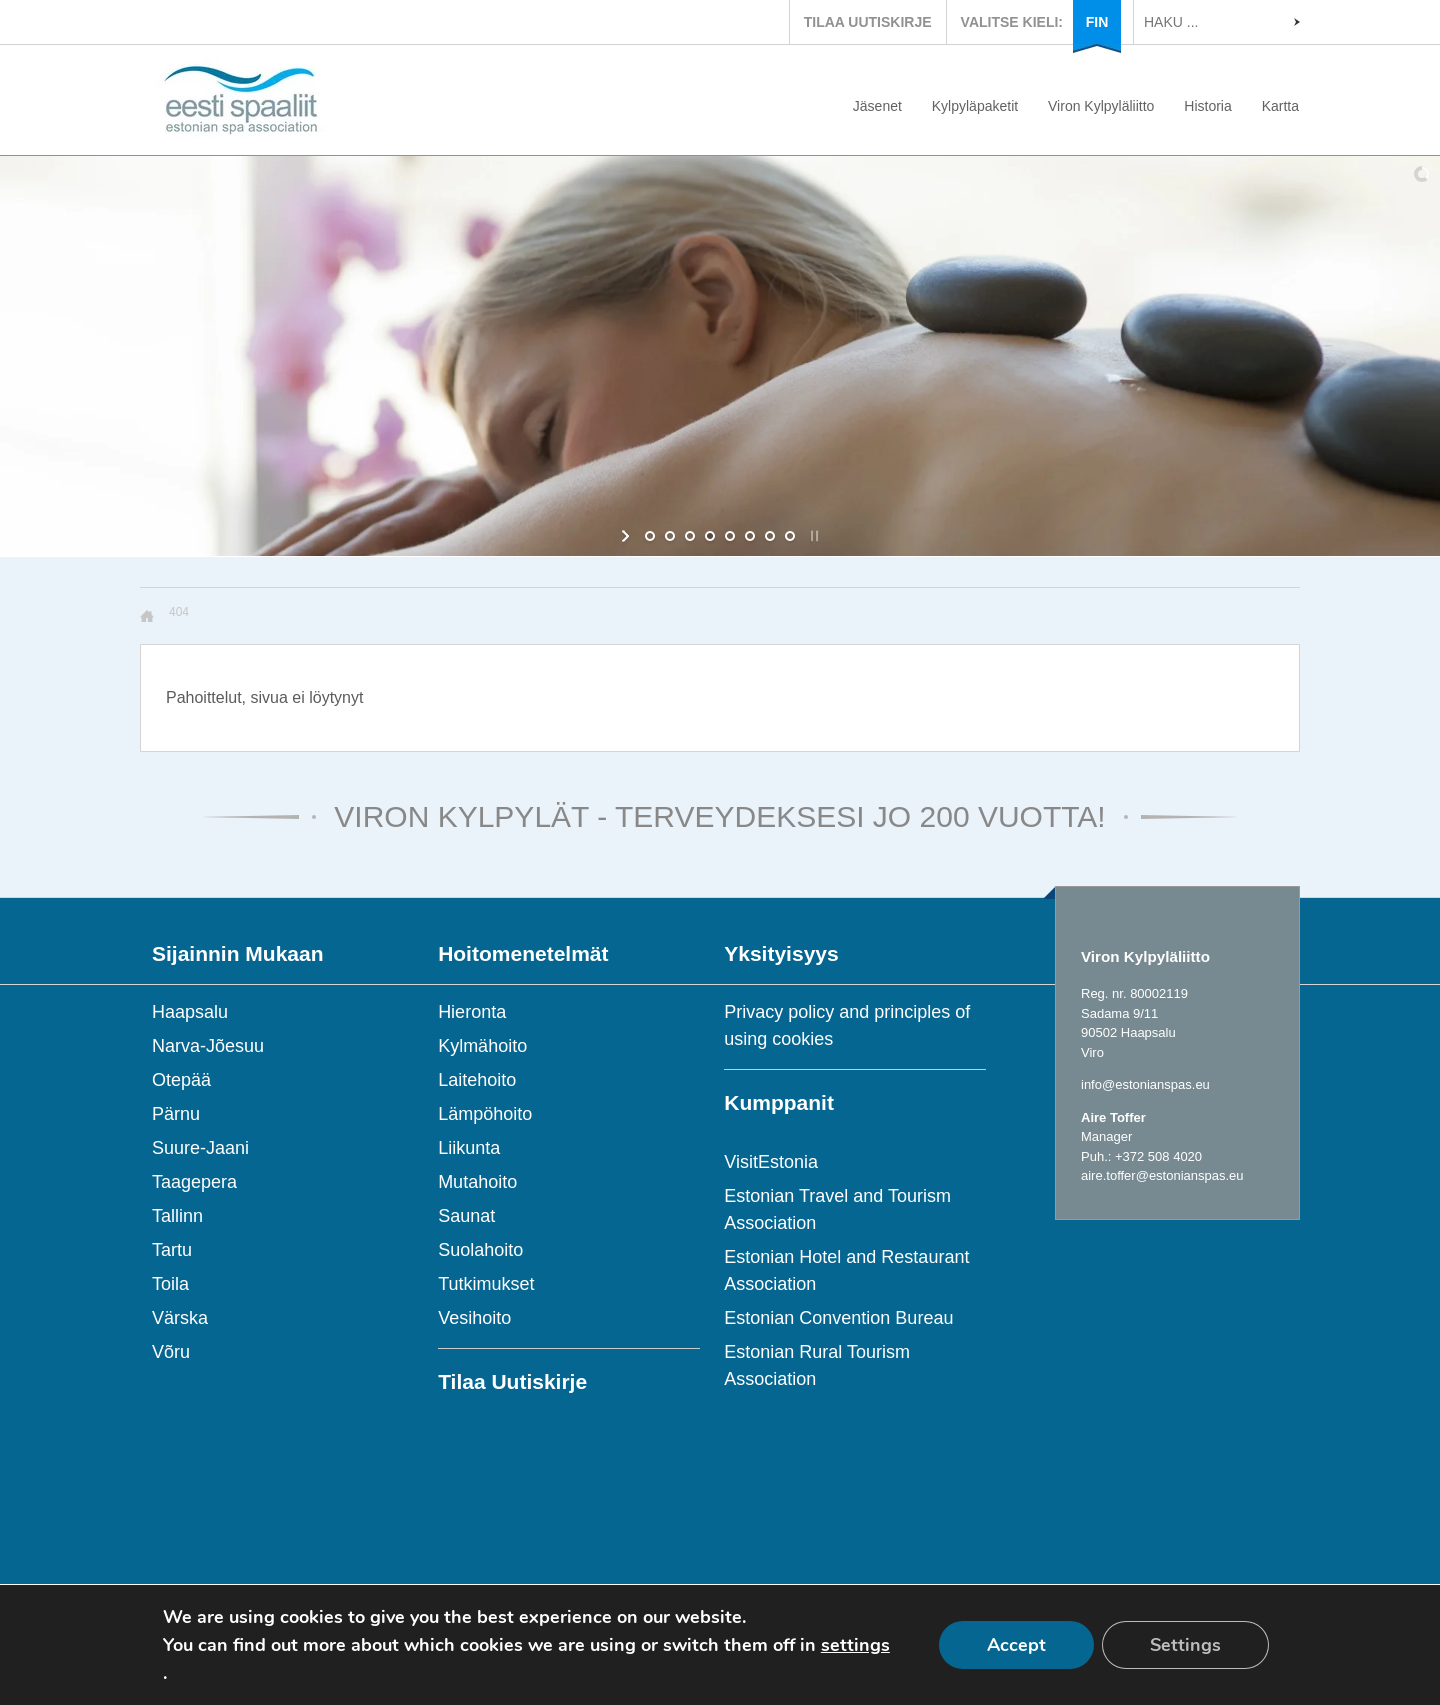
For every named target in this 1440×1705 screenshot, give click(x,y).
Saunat (466, 1216)
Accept (1016, 1645)
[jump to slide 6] (750, 536)
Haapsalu (190, 1012)
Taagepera (194, 1182)
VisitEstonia (771, 1162)
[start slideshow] (627, 536)
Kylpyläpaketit (975, 106)
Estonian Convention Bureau (838, 1318)
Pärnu (176, 1114)
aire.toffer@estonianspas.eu (1162, 1175)
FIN (1097, 22)
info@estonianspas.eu (1145, 1084)
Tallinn (177, 1216)
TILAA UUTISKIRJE (868, 22)
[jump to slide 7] (770, 536)
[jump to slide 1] (650, 536)
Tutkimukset (486, 1284)
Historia (1207, 106)
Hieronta (472, 1012)
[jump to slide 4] (710, 536)
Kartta (1280, 106)
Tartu (172, 1250)
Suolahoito (480, 1250)
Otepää (181, 1080)
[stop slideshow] (812, 536)
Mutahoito (477, 1182)
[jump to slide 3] (690, 536)
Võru (171, 1352)
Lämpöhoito (485, 1114)
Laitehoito (477, 1080)
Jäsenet (877, 106)
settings (855, 1645)
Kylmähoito (482, 1046)
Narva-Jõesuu (208, 1046)
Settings (1185, 1645)
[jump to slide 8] (790, 536)
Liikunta (469, 1148)
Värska (180, 1318)
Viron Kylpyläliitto (1101, 106)
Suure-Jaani (200, 1148)
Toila (170, 1284)
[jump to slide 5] (730, 536)
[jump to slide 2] (670, 536)
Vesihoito (474, 1318)
